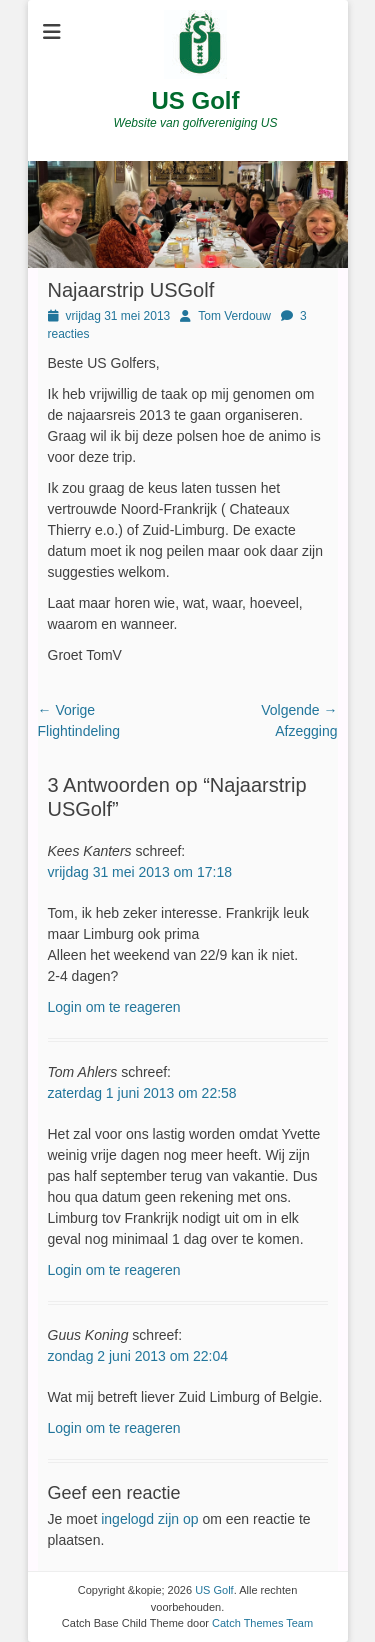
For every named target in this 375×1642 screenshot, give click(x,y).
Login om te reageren (114, 1007)
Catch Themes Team (262, 1623)
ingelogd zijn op (149, 1519)
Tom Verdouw (234, 316)
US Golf (196, 100)
